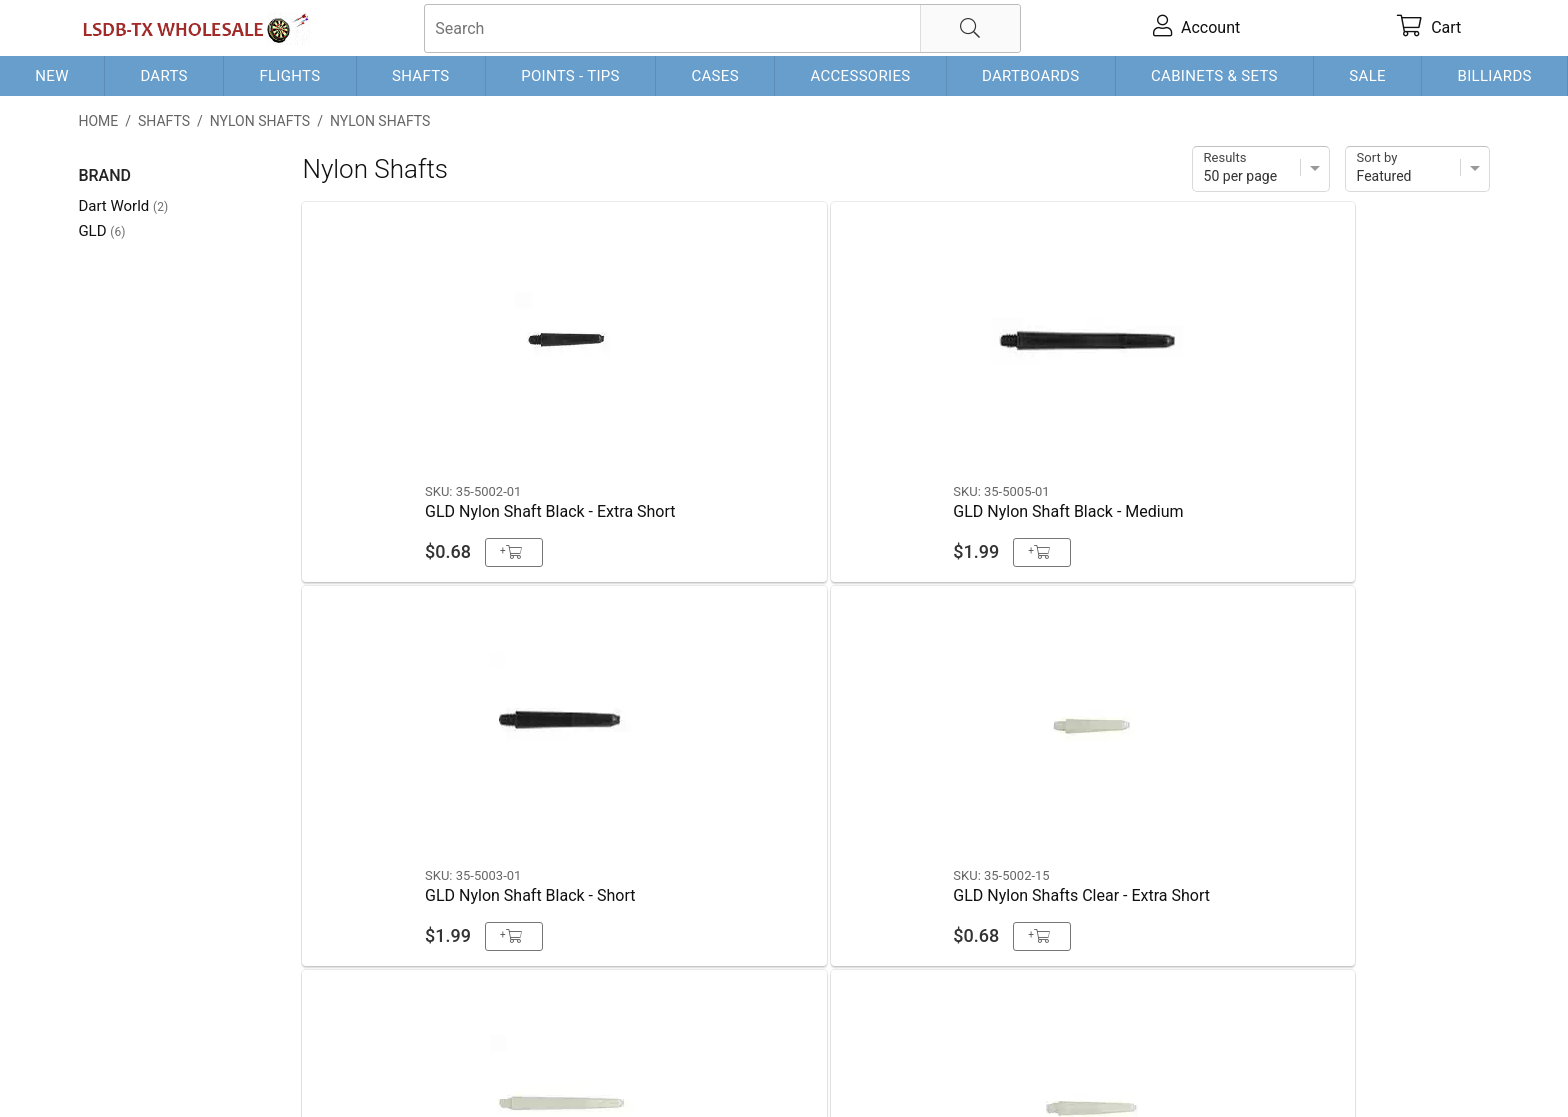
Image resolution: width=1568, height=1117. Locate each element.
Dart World (123, 206)
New (51, 76)
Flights (289, 76)
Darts (163, 76)
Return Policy (474, 1069)
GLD (101, 231)
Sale (1367, 76)
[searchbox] (722, 28)
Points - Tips (570, 76)
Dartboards (1030, 76)
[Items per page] (1261, 169)
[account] (1197, 28)
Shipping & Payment (238, 1069)
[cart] (1429, 28)
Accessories (860, 76)
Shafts (421, 76)
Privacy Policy (368, 1069)
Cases (714, 76)
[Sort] (1417, 169)
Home (98, 121)
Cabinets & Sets (1214, 76)
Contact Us (117, 1069)
